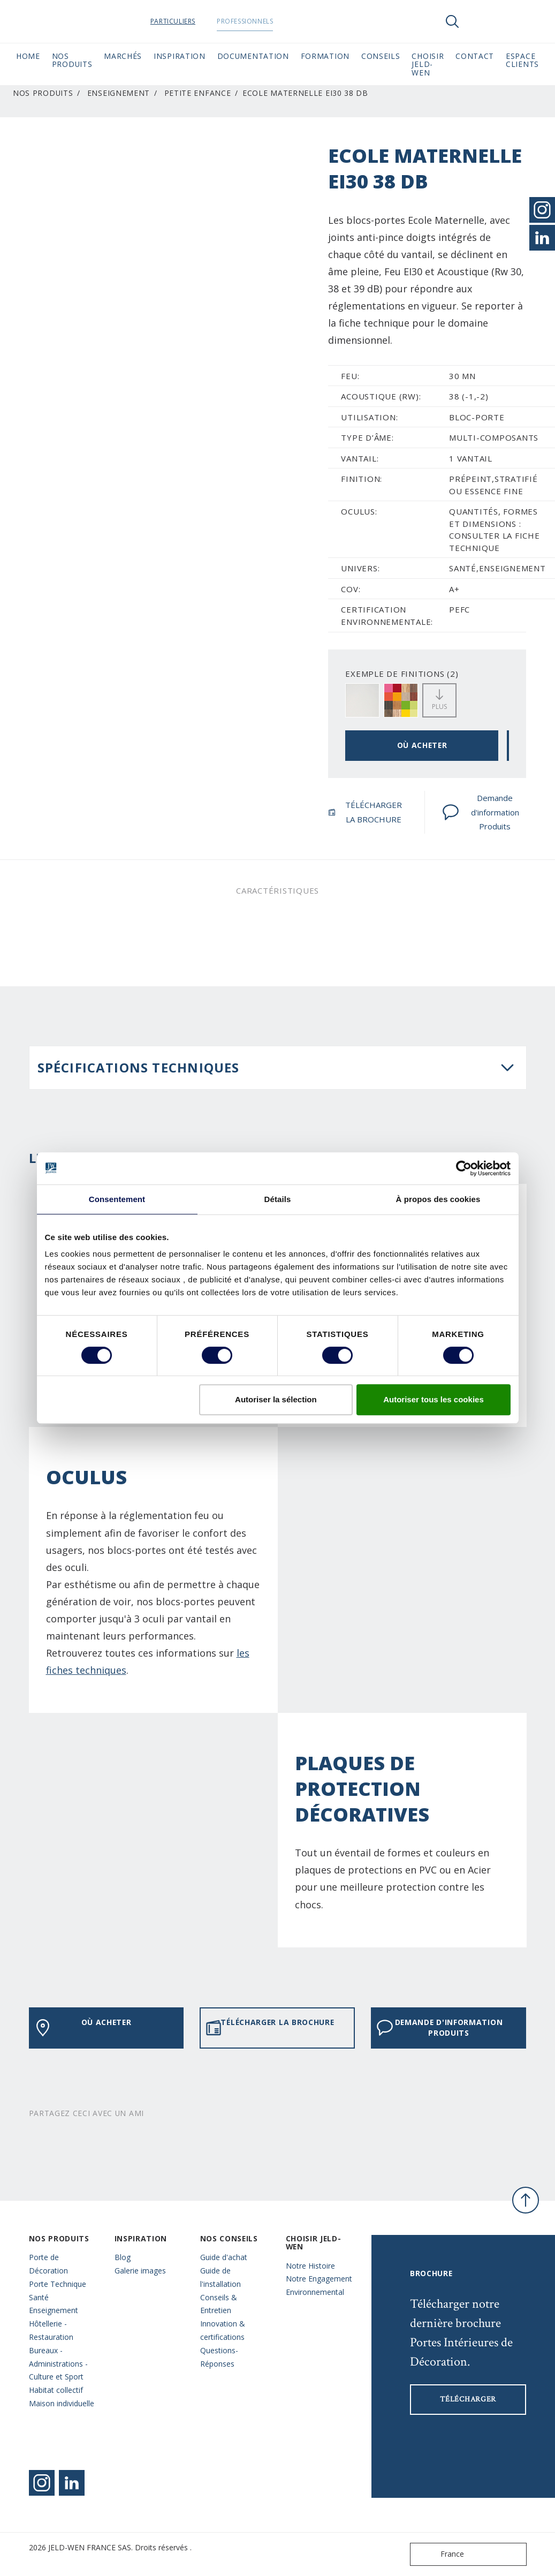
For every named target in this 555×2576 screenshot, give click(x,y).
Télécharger (468, 2399)
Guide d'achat (223, 2257)
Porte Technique (57, 2284)
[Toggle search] (452, 21)
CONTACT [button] (474, 56)
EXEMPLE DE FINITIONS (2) (401, 673)
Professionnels (255, 21)
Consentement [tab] (117, 1199)
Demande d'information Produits (480, 812)
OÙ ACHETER (422, 745)
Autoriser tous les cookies (433, 1399)
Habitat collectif (56, 2390)
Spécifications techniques (138, 1067)
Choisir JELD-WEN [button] (428, 64)
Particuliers (183, 21)
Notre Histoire (310, 2266)
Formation (325, 56)
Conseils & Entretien (218, 2304)
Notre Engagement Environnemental (319, 2285)
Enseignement (118, 93)
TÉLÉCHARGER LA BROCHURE (365, 812)
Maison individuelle (61, 2403)
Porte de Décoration (48, 2264)
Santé (39, 2297)
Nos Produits (43, 93)
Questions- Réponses (219, 2357)
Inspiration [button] (180, 56)
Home (28, 56)
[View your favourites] (484, 21)
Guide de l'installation (220, 2277)
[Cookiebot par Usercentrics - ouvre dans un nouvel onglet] (464, 1168)
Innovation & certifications (222, 2330)
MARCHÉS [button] (123, 56)
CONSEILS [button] (380, 56)
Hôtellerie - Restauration (51, 2330)
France (439, 2554)
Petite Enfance (197, 93)
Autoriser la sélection (276, 1399)
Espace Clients (522, 60)
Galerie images (140, 2270)
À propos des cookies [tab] (438, 1199)
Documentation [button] (253, 56)
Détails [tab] (277, 1199)
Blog (123, 2257)
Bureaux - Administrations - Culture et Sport (58, 2363)
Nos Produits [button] (72, 60)
